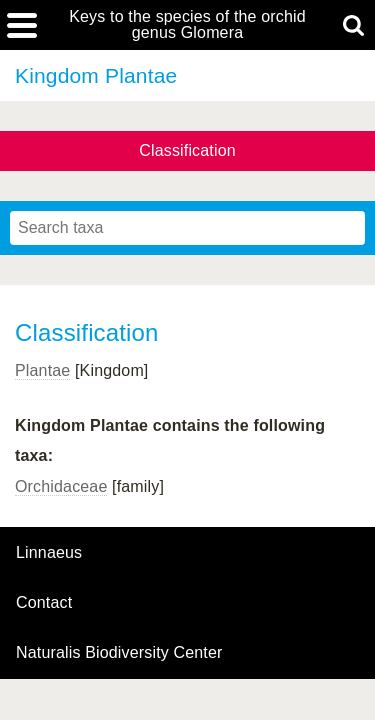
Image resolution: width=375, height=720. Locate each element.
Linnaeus (49, 553)
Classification (187, 150)
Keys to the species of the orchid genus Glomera (187, 25)
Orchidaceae (61, 486)
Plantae (42, 370)
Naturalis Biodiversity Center (119, 653)
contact (44, 602)
